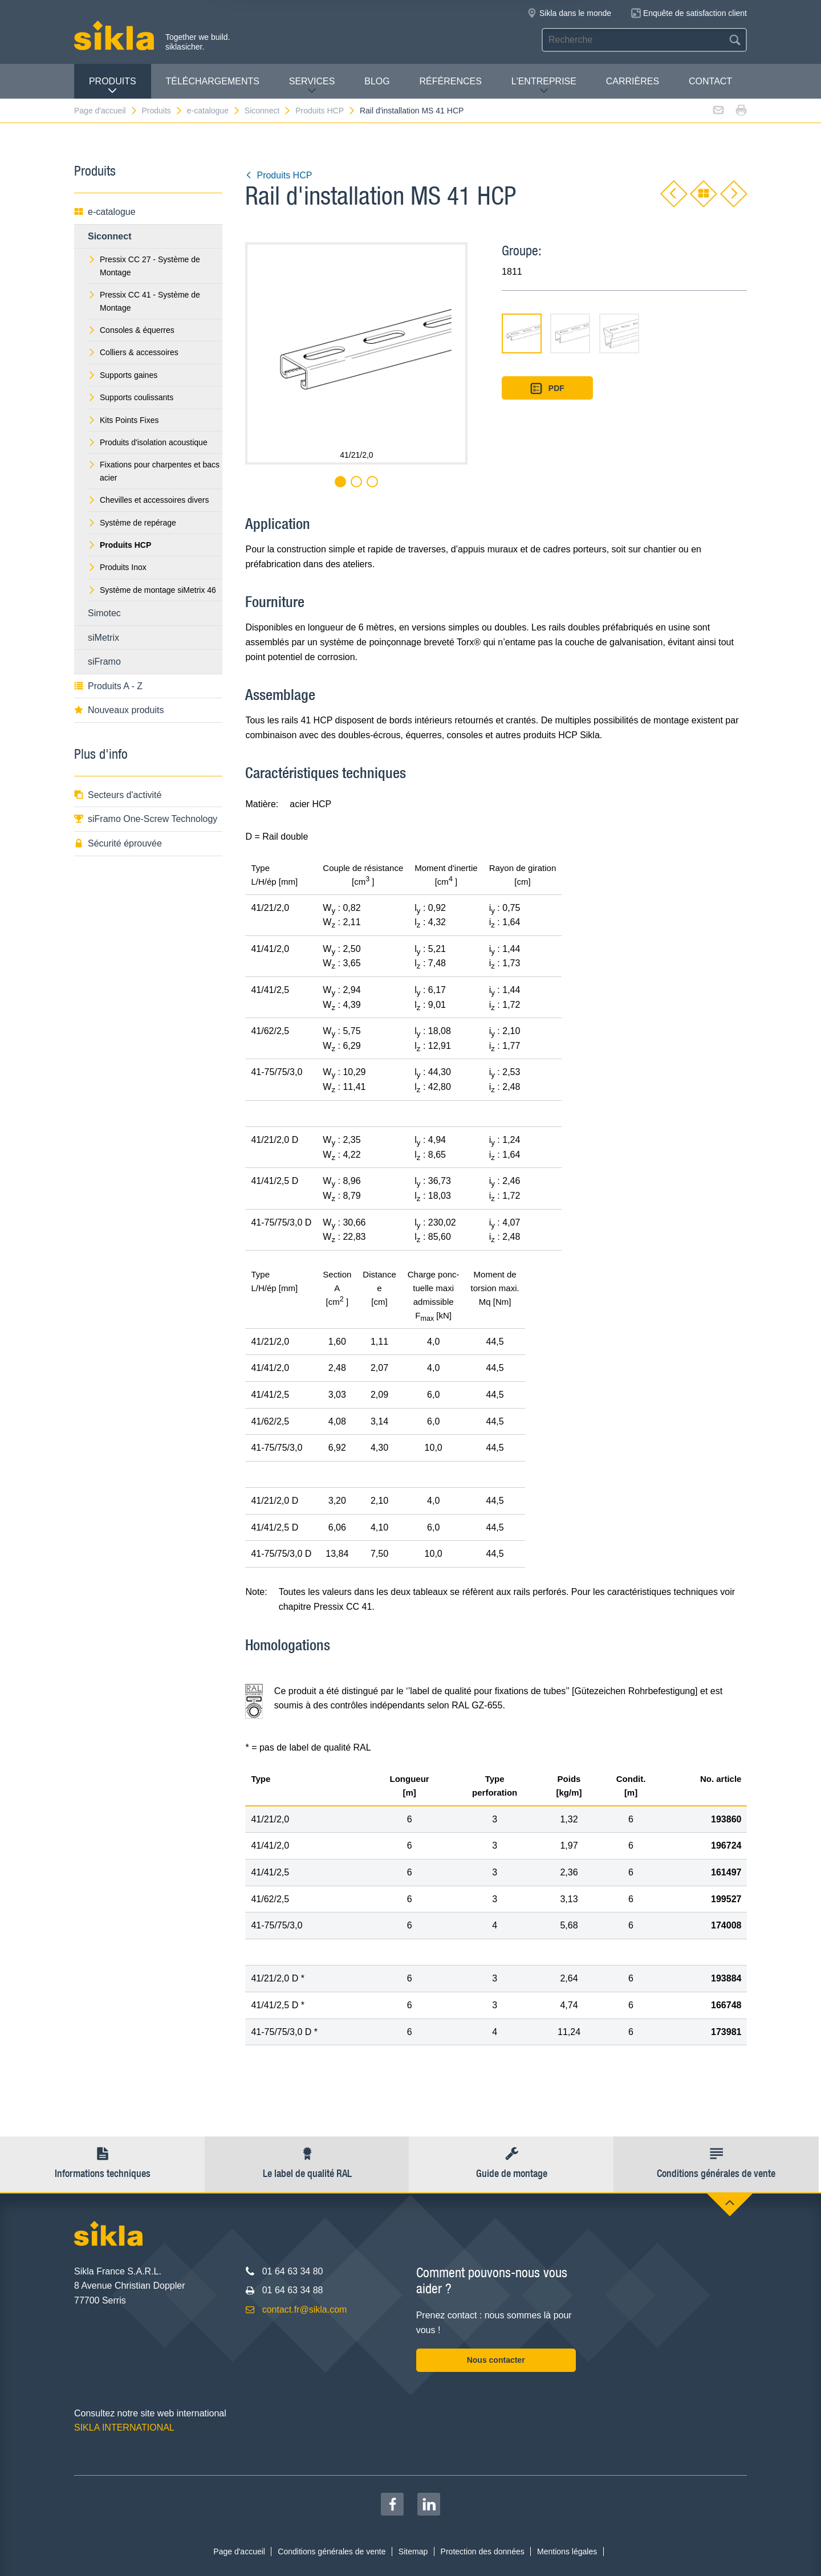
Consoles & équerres (131, 330)
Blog (376, 81)
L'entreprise (543, 85)
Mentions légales (567, 2551)
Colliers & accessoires (133, 352)
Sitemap (413, 2551)
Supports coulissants (130, 397)
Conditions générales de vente (331, 2551)
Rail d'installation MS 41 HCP (412, 110)
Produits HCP (325, 110)
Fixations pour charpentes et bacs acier (154, 471)
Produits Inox (117, 567)
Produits (112, 85)
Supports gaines (122, 375)
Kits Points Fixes (123, 420)
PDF (547, 388)
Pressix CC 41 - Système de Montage (144, 301)
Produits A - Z (108, 686)
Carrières (632, 81)
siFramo (104, 661)
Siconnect (268, 110)
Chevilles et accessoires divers (148, 499)
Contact (710, 81)
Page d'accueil (106, 110)
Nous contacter (496, 2360)
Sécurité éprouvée (118, 843)
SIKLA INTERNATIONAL (124, 2427)
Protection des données (483, 2551)
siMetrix (103, 637)
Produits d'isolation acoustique (148, 442)
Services (312, 85)
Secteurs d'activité (117, 795)
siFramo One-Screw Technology (145, 819)
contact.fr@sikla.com (304, 2309)
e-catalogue (214, 110)
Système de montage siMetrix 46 (152, 590)
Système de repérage (132, 522)
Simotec (104, 613)
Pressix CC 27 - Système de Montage (144, 265)
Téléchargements (212, 81)
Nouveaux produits (119, 710)
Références (451, 81)
